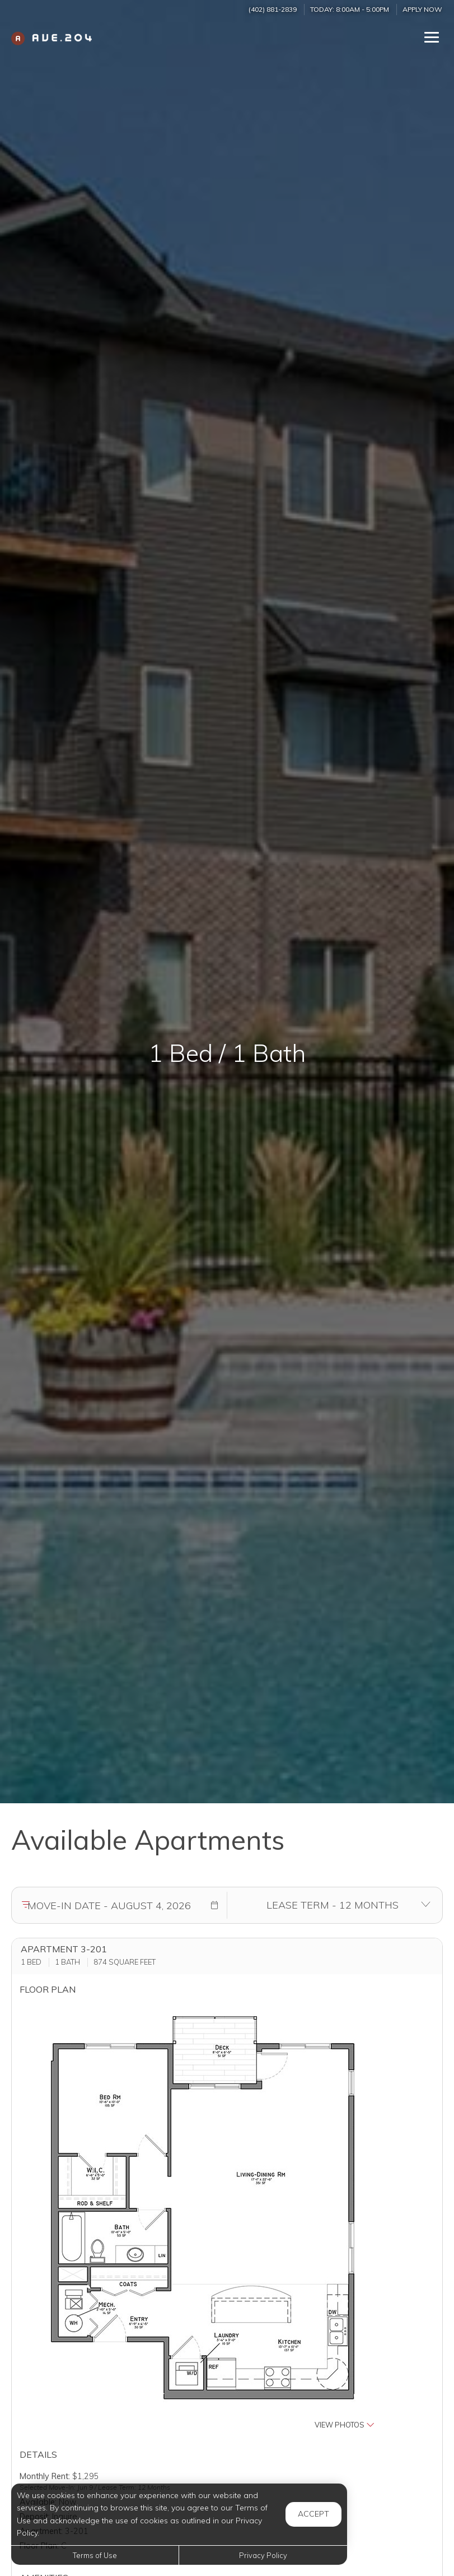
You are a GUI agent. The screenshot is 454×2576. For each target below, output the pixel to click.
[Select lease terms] (332, 1905)
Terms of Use (95, 2555)
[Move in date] (109, 1905)
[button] (214, 1905)
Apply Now (422, 9)
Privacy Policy (263, 2555)
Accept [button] (313, 2514)
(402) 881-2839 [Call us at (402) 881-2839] (273, 9)
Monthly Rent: (45, 2476)
